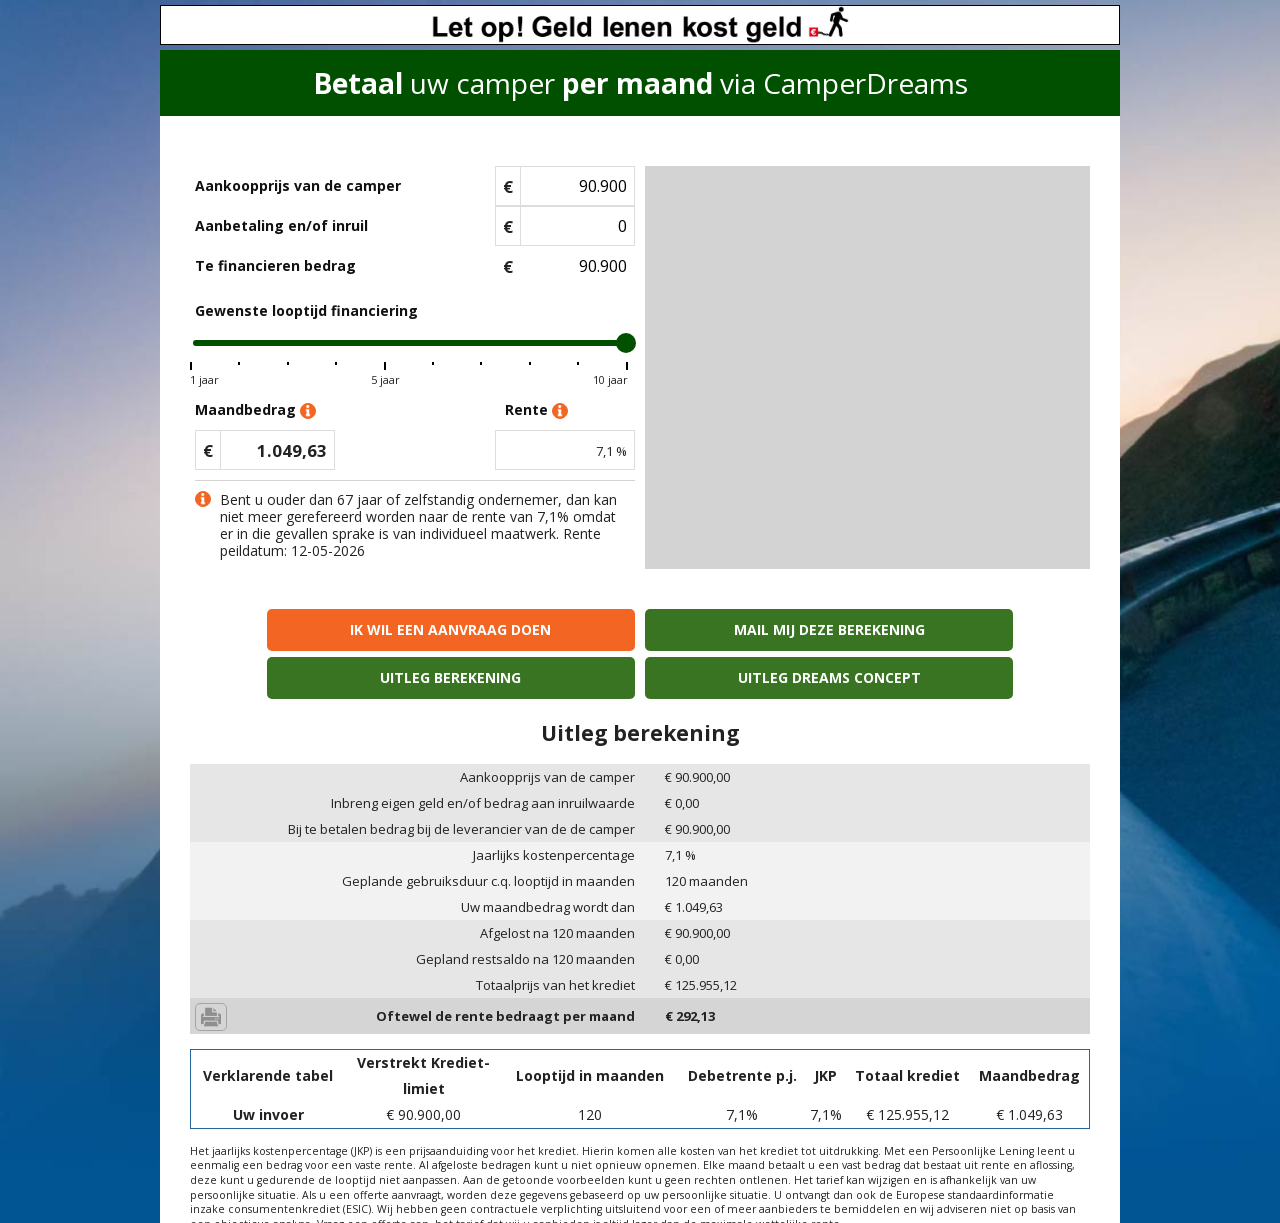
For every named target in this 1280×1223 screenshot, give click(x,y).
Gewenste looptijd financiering (306, 310)
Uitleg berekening (753, 629)
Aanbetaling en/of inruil (281, 225)
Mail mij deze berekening (526, 629)
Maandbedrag (255, 410)
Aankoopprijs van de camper (298, 185)
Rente (536, 410)
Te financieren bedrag (275, 265)
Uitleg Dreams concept (981, 629)
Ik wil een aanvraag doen (298, 629)
